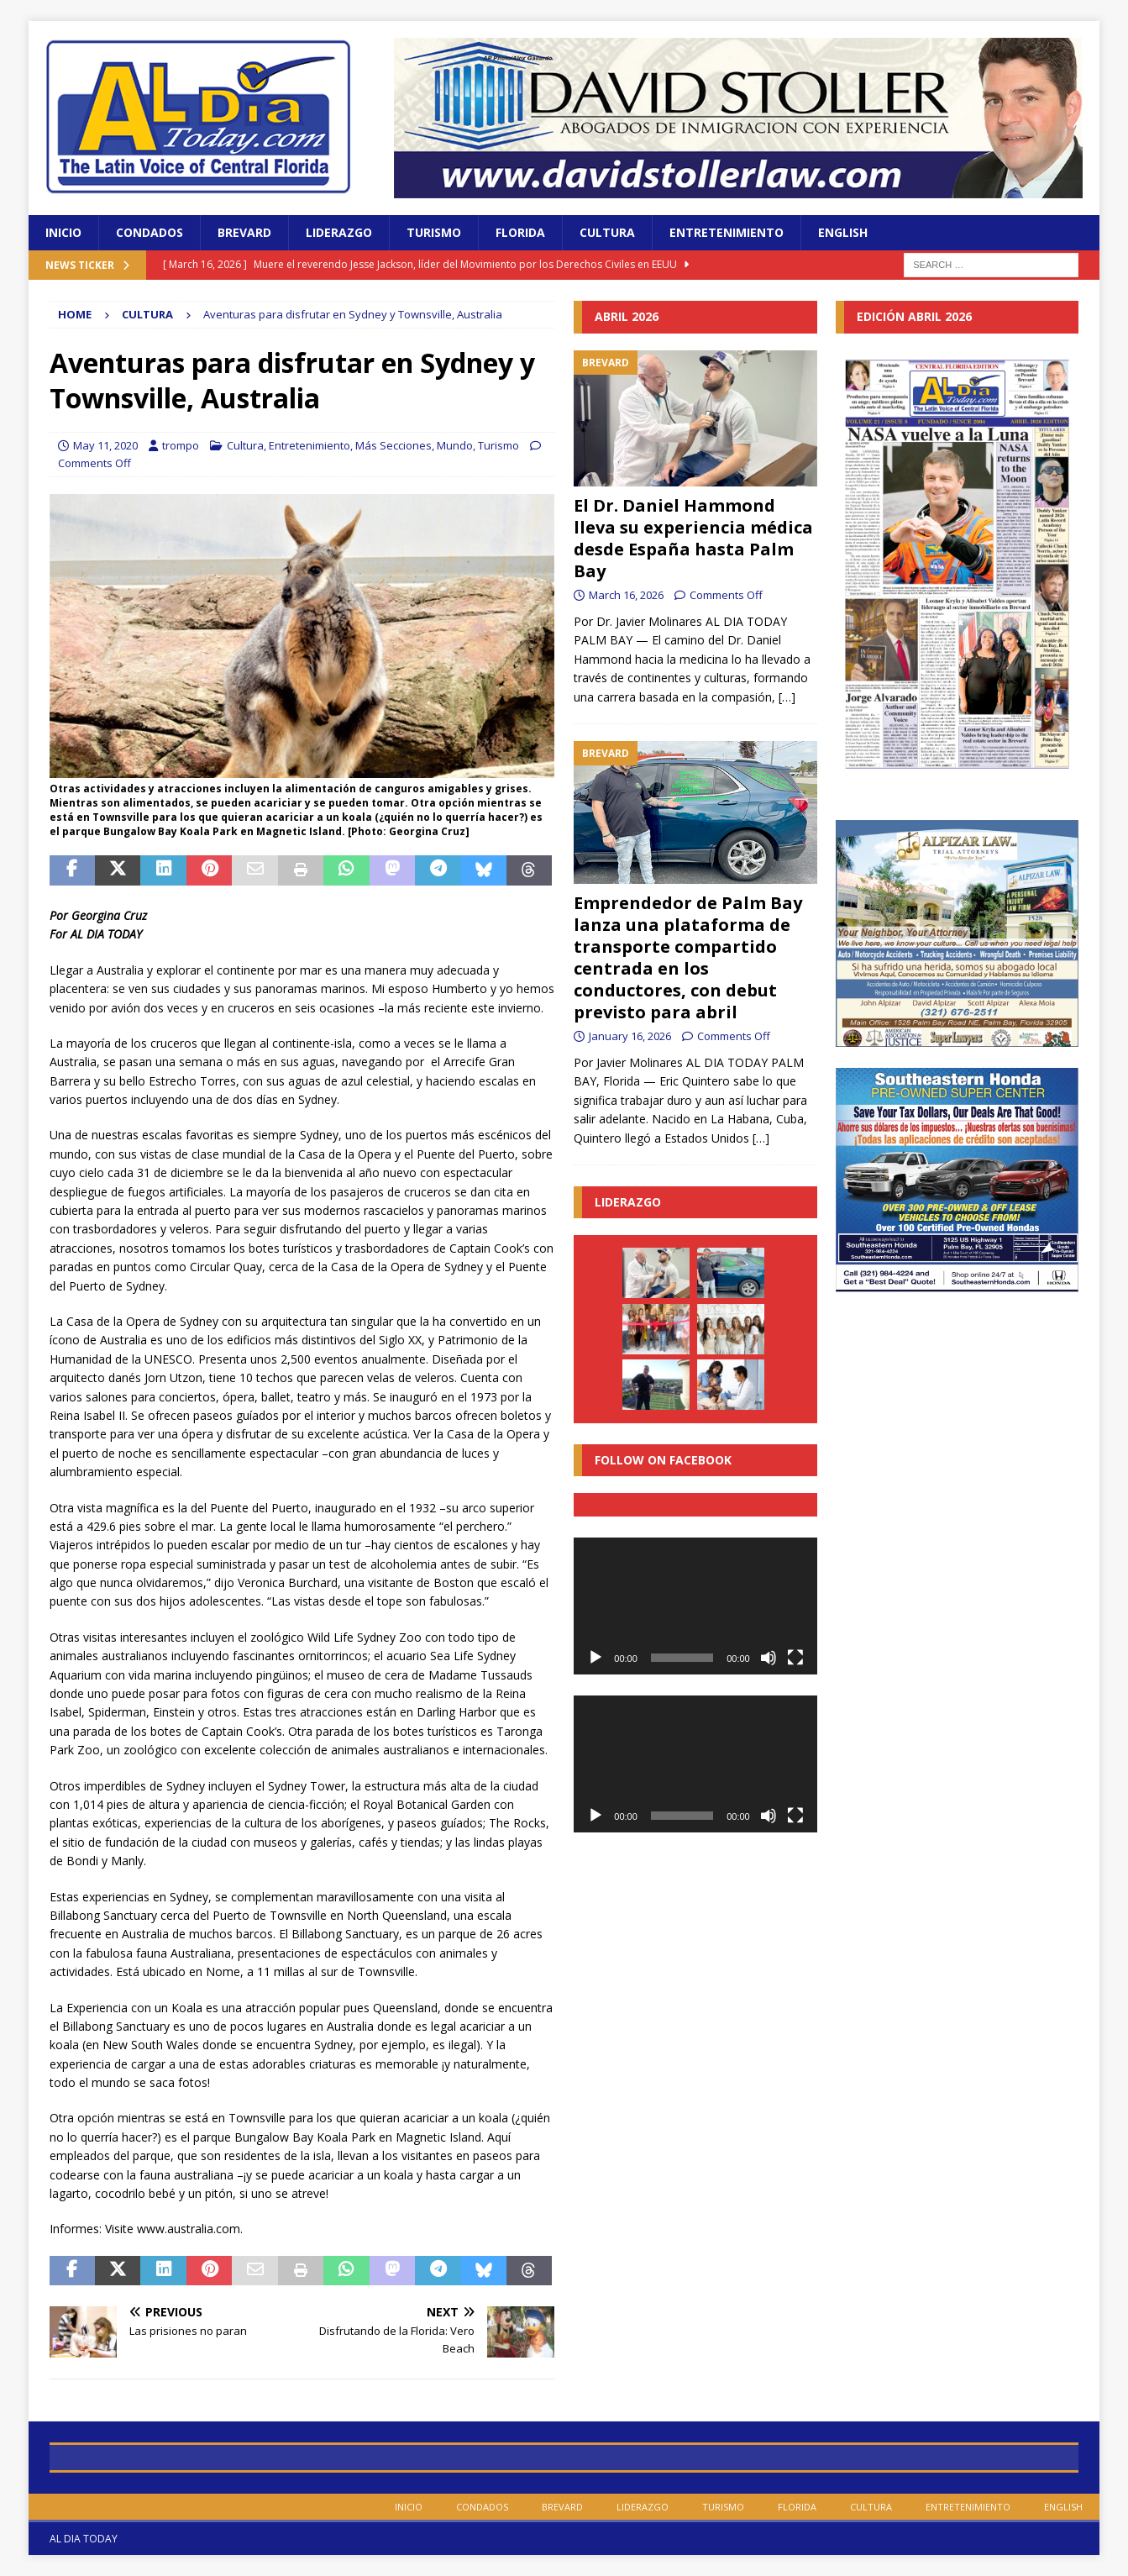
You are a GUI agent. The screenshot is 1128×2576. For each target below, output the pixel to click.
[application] (695, 1606)
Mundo (455, 445)
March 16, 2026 (626, 594)
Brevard (244, 232)
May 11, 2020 (105, 445)
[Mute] (768, 1657)
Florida (520, 232)
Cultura (607, 232)
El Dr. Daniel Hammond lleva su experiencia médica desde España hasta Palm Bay (693, 538)
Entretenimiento (726, 232)
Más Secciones (393, 445)
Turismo (434, 232)
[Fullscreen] (795, 1657)
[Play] (595, 1657)
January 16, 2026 (630, 1036)
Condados (149, 232)
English (843, 232)
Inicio (63, 232)
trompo (180, 445)
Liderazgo (339, 232)
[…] (787, 697)
